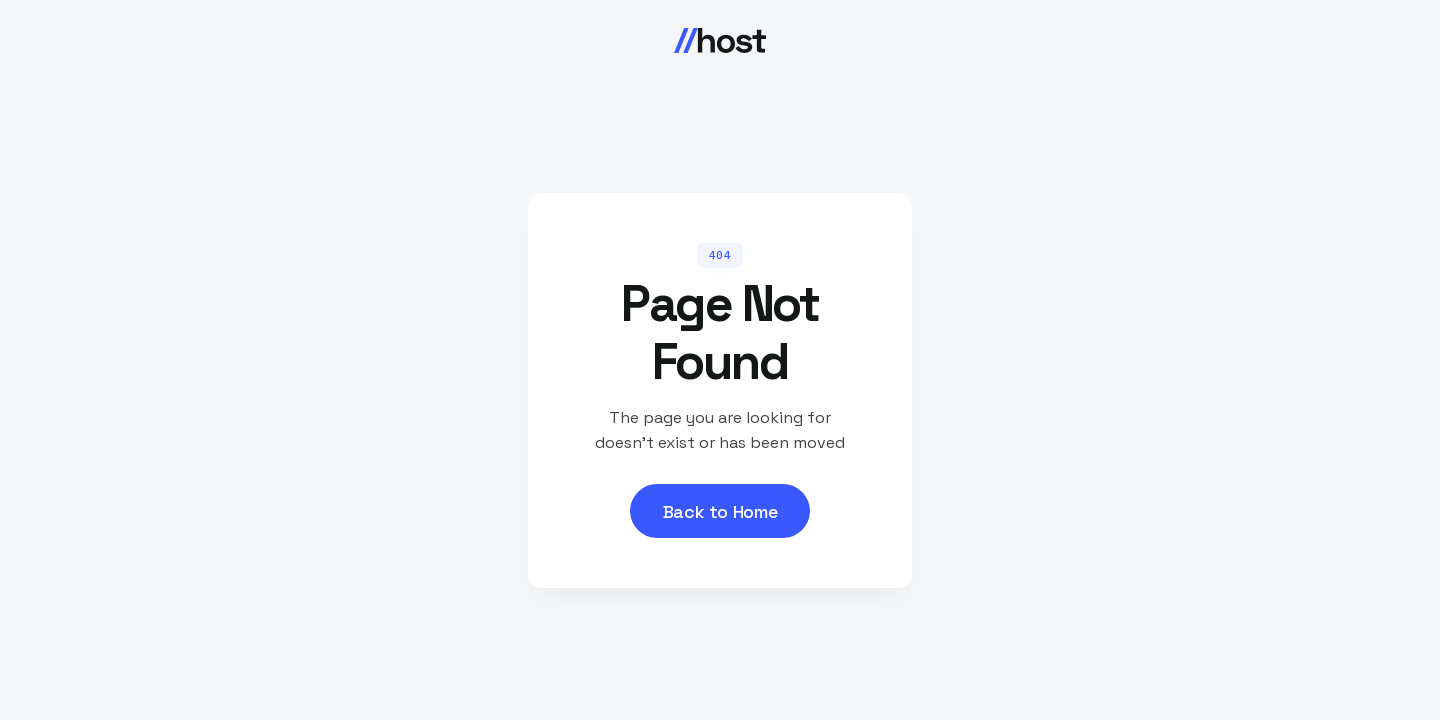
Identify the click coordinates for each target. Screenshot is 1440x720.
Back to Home (720, 511)
